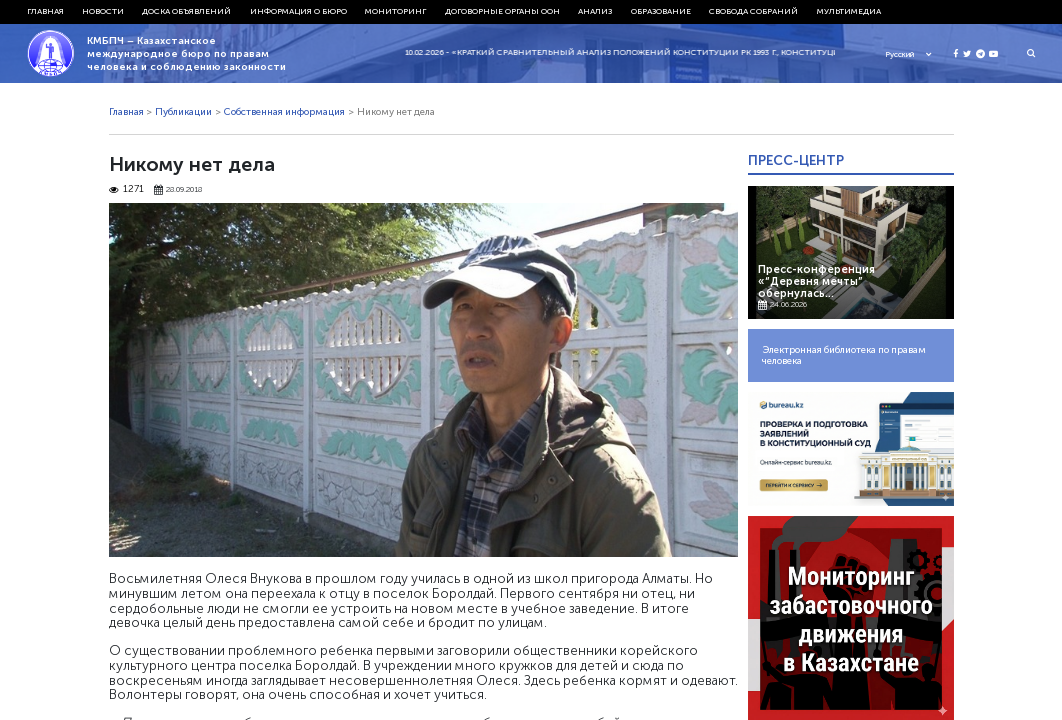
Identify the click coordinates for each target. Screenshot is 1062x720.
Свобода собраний (753, 11)
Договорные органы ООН (502, 11)
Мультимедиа (849, 11)
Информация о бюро (298, 11)
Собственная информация (284, 112)
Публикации (183, 112)
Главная (45, 11)
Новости (103, 11)
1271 (127, 189)
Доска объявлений (186, 11)
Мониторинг (395, 11)
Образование (661, 11)
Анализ (595, 11)
